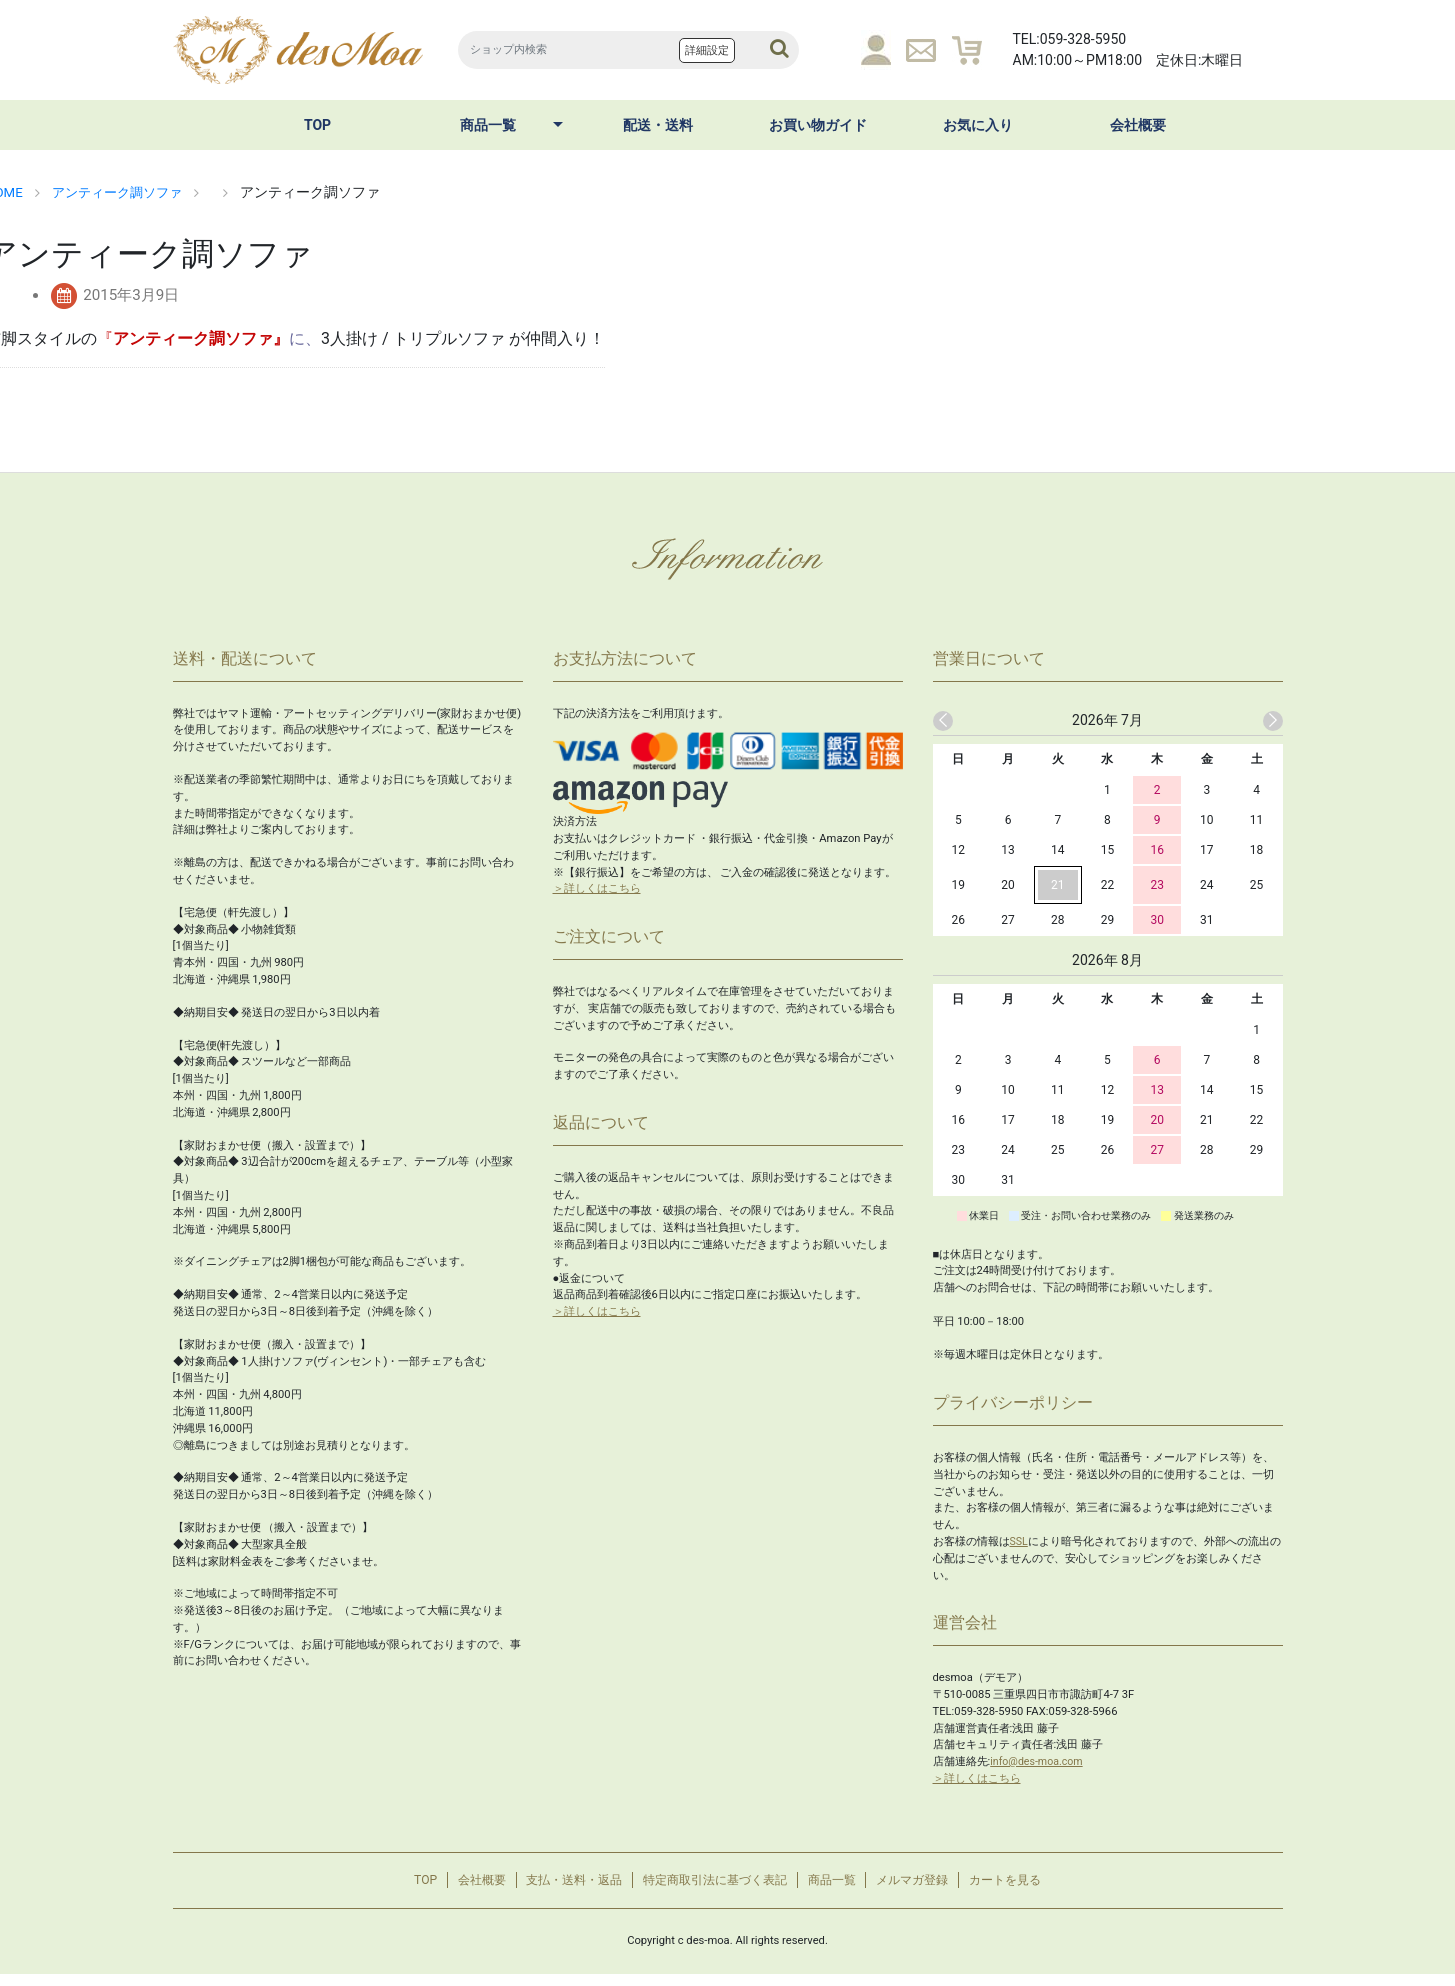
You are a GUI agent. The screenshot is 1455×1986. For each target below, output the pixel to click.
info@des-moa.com (1039, 1761)
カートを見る (1037, 1886)
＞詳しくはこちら (597, 888)
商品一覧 (488, 125)
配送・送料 (658, 125)
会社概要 (1138, 125)
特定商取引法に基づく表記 (714, 1886)
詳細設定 (707, 50)
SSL (1019, 1541)
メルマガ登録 (934, 1886)
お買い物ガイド (818, 125)
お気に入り (978, 125)
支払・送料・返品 (558, 1886)
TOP (317, 125)
